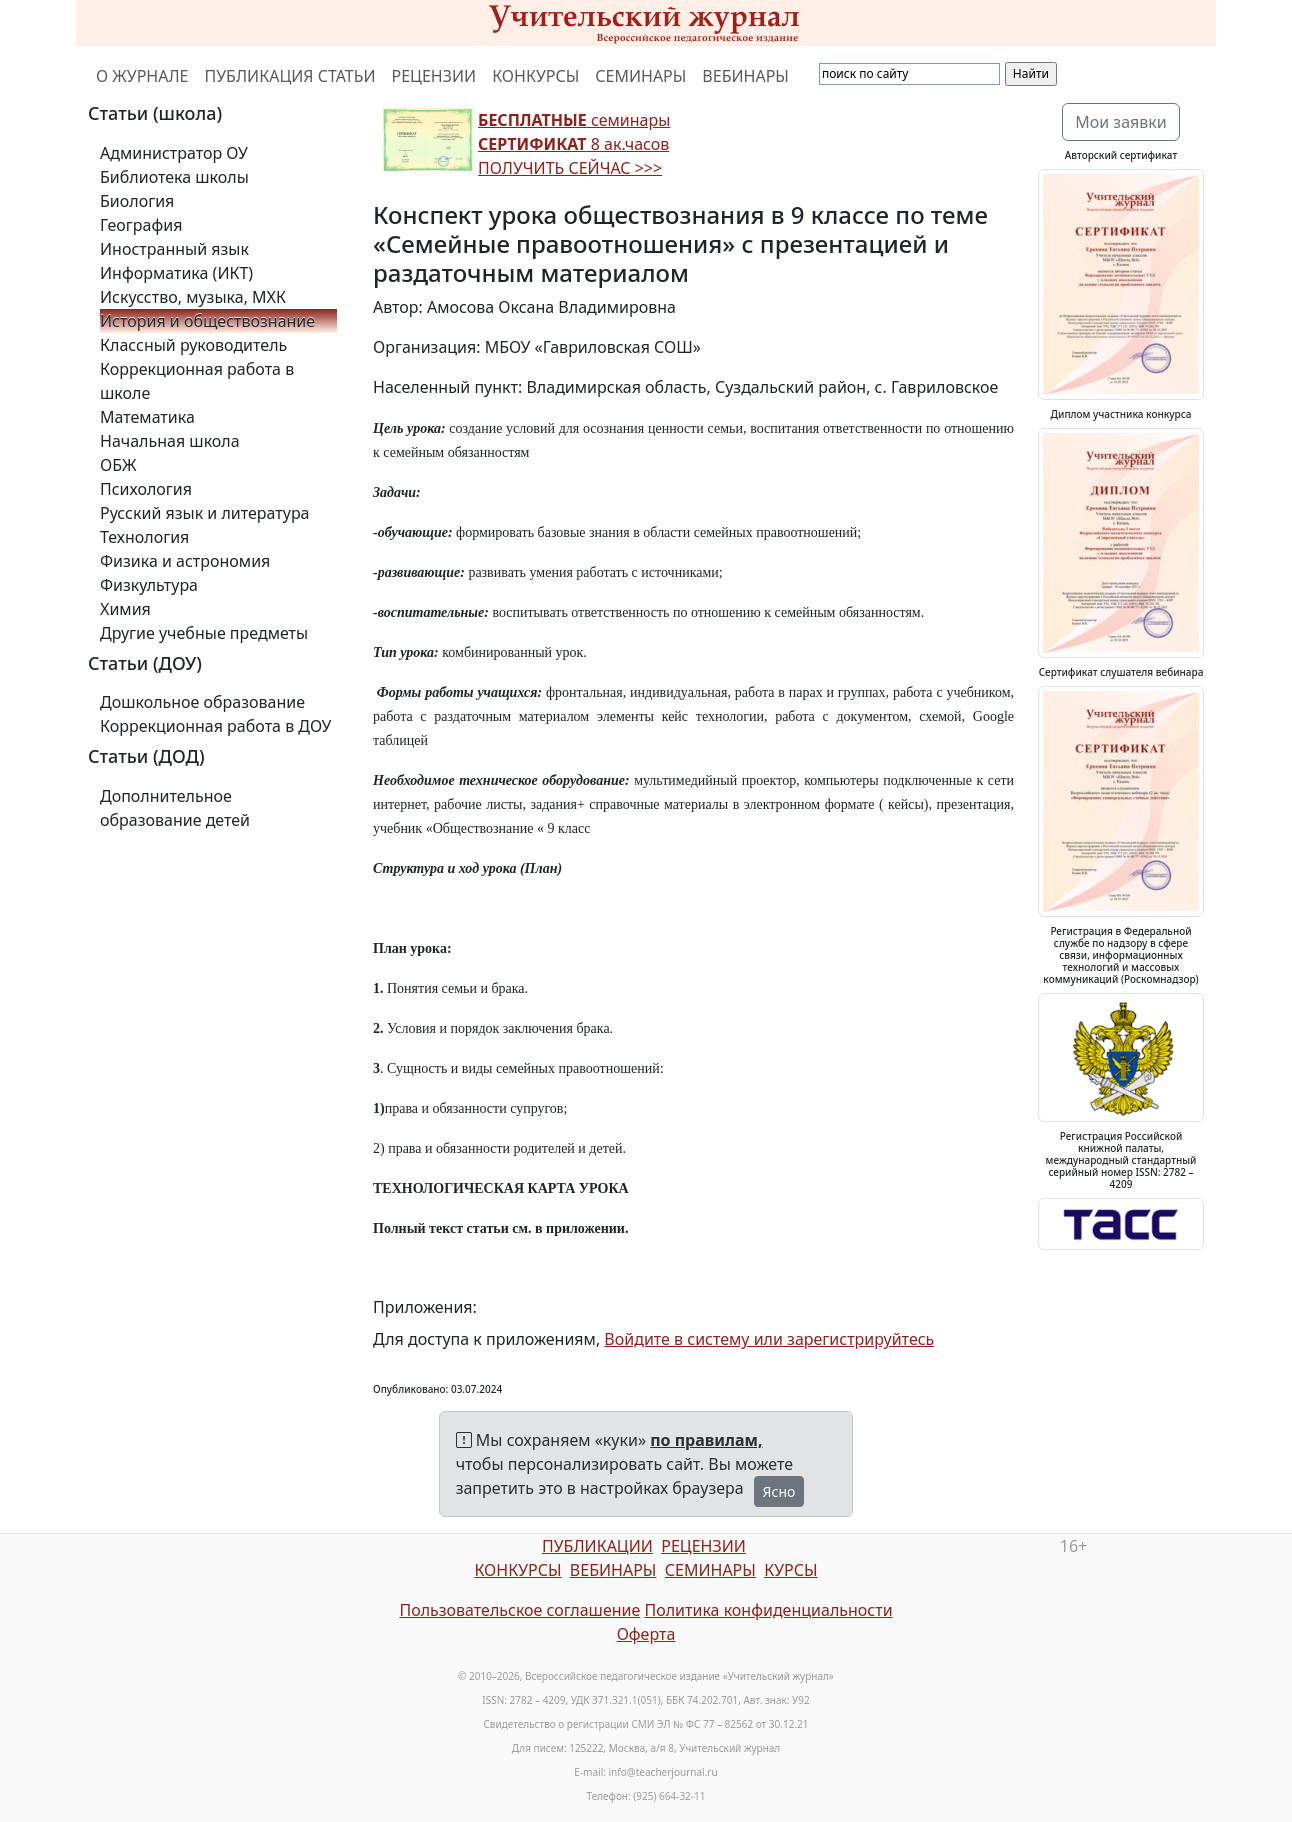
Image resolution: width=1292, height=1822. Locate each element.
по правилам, (706, 1440)
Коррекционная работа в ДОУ (215, 726)
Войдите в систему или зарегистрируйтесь (769, 1339)
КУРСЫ (790, 1570)
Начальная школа (170, 441)
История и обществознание (207, 321)
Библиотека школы (174, 177)
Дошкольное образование (202, 702)
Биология (137, 201)
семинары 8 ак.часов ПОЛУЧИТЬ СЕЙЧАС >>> (574, 144)
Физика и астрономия (185, 561)
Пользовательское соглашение (519, 1610)
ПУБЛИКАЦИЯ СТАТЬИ (290, 76)
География (141, 225)
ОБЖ (118, 465)
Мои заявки (1121, 122)
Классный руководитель (193, 345)
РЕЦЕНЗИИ (434, 76)
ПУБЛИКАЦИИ (597, 1546)
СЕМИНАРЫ (640, 76)
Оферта (646, 1634)
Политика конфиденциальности (769, 1610)
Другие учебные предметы (204, 633)
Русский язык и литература (205, 513)
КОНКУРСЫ (535, 76)
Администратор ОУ (174, 153)
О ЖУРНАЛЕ (142, 76)
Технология (144, 537)
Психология (146, 489)
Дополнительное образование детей (175, 808)
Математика (147, 417)
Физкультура (149, 585)
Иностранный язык (174, 249)
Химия (125, 609)
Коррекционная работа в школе (197, 381)
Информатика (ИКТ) (176, 273)
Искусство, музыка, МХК (193, 297)
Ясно (779, 1491)
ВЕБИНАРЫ (745, 76)
